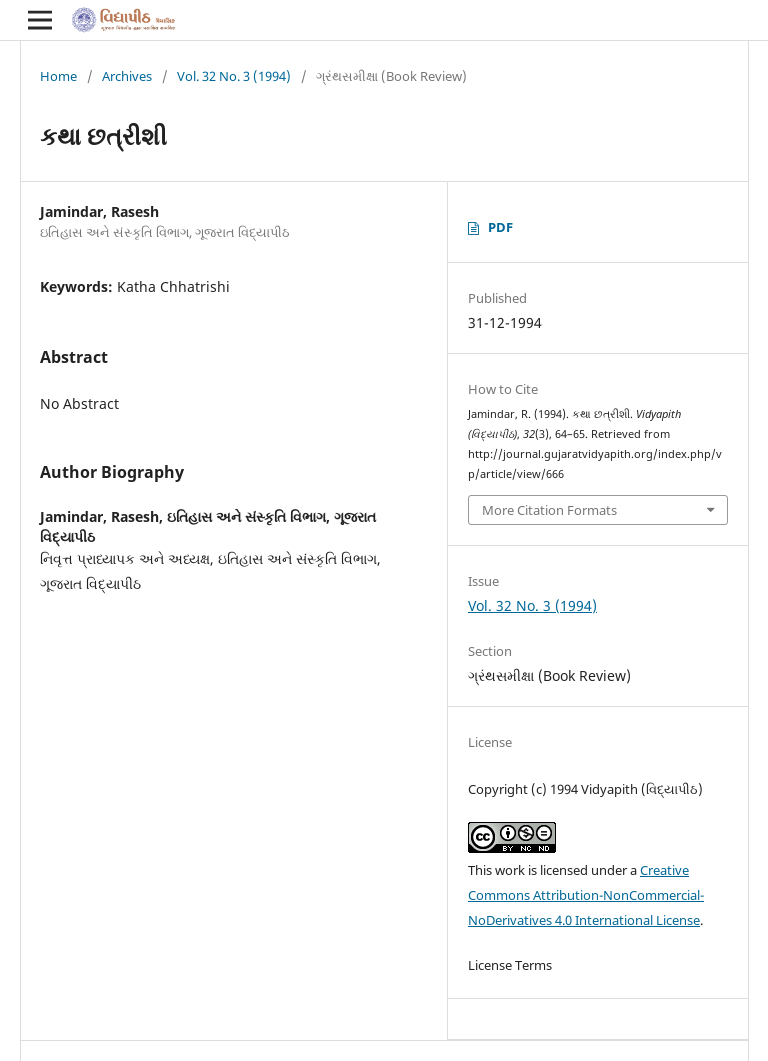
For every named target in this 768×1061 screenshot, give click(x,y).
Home (58, 76)
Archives (127, 76)
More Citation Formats (549, 510)
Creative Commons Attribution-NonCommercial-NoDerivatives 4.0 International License (586, 895)
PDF (500, 227)
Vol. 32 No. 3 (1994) (234, 76)
